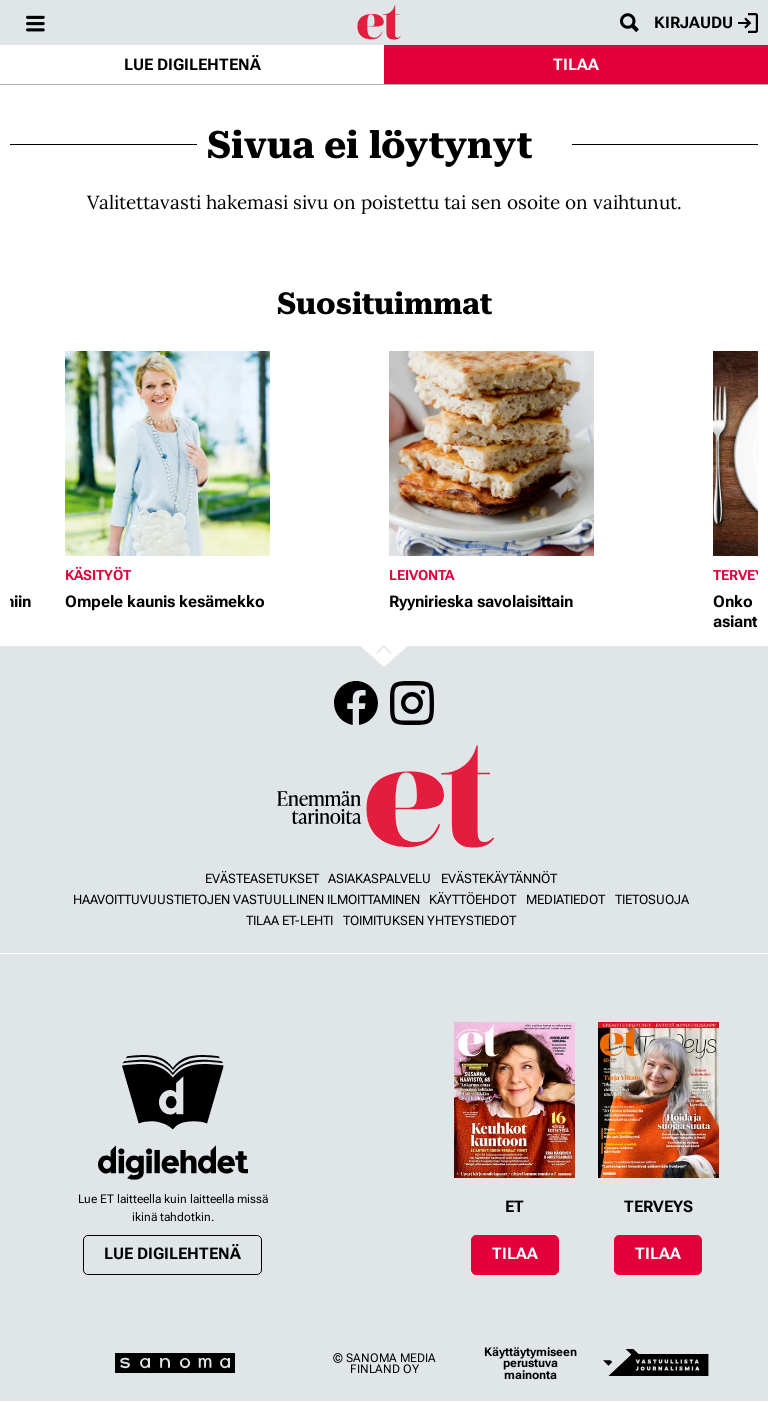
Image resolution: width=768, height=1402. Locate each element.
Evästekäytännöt (499, 878)
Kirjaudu (706, 23)
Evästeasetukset (262, 878)
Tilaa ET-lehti (289, 920)
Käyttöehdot (472, 899)
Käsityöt (98, 575)
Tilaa (576, 64)
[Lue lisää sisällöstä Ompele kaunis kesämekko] (222, 453)
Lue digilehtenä (192, 64)
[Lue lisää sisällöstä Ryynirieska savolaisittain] (546, 453)
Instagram (412, 703)
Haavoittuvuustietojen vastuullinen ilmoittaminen (246, 899)
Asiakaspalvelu (379, 878)
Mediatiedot (565, 899)
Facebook (356, 703)
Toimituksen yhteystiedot (429, 920)
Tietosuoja (652, 899)
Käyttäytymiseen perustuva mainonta (530, 1363)
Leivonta (421, 575)
